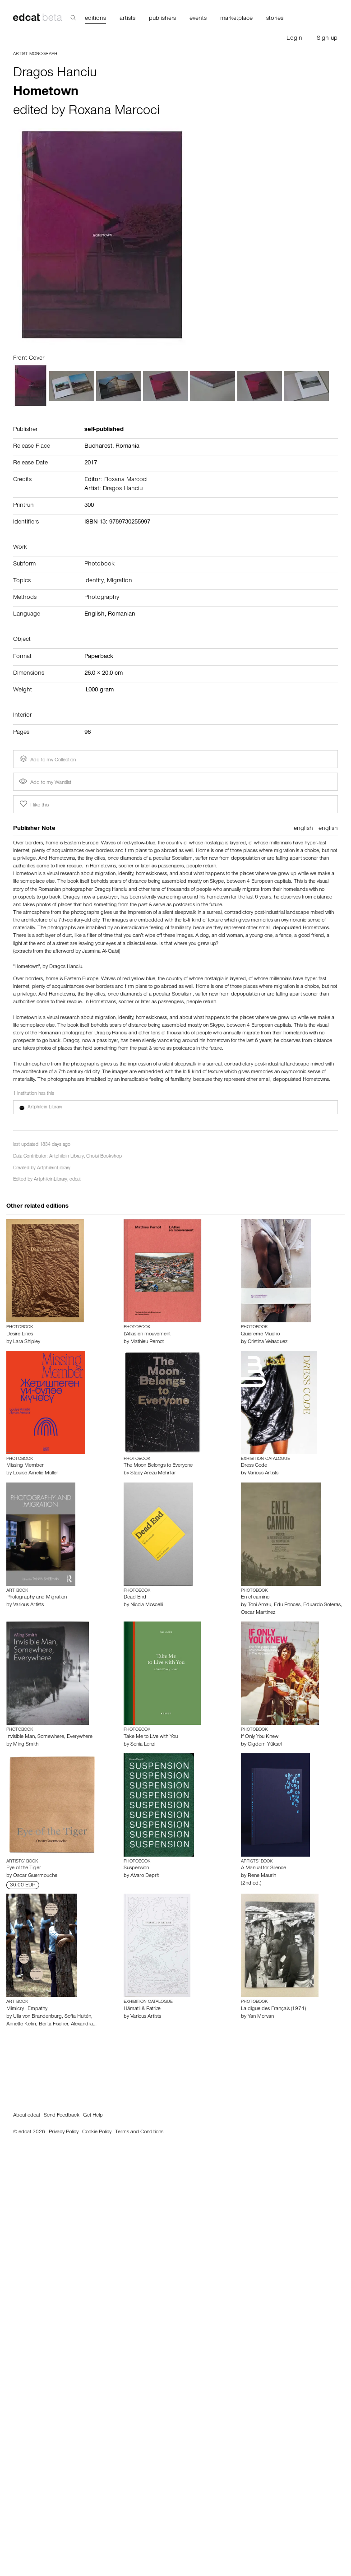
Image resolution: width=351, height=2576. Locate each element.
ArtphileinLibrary (53, 1168)
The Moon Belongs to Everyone (158, 1466)
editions (95, 19)
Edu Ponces (287, 1605)
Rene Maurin (262, 1876)
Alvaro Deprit (144, 1876)
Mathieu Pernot (147, 1342)
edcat (75, 1179)
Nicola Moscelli (146, 1605)
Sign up (327, 39)
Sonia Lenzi (142, 1744)
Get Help (93, 2115)
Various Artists (263, 1473)
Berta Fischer (53, 2024)
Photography (101, 598)
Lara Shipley (26, 1342)
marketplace (236, 19)
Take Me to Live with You (151, 1737)
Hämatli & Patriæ (142, 2009)
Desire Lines (19, 1334)
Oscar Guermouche (35, 1876)
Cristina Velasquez (267, 1342)
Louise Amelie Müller (35, 1473)
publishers (162, 19)
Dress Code (254, 1466)
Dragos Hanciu (55, 74)
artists (127, 19)
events (198, 19)
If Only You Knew (259, 1737)
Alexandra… (84, 2024)
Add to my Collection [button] (47, 759)
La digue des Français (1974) (273, 2009)
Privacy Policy (64, 2132)
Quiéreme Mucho (260, 1334)
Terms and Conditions (139, 2132)
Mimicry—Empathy (26, 2009)
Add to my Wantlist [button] (45, 783)
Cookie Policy (96, 2132)
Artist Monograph (35, 54)
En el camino (255, 1597)
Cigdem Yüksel (265, 1744)
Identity (94, 581)
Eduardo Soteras (322, 1605)
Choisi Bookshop (104, 1156)
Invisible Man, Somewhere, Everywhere (49, 1737)
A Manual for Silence (263, 1868)
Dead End (135, 1597)
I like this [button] (33, 804)
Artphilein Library (66, 1156)
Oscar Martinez (258, 1613)
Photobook (99, 564)
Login (294, 39)
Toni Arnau (259, 1605)
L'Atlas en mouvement (147, 1334)
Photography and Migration (36, 1597)
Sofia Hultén (78, 2017)
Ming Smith (25, 1744)
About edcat (26, 2115)
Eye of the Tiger (23, 1868)
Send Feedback (61, 2115)
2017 (90, 463)
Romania (127, 447)
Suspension (136, 1868)
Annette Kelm (21, 2024)
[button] (175, 1107)
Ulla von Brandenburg (37, 2017)
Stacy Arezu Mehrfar (153, 1473)
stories (274, 19)
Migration (119, 581)
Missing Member (25, 1466)
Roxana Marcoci (114, 112)
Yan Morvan (261, 2017)
